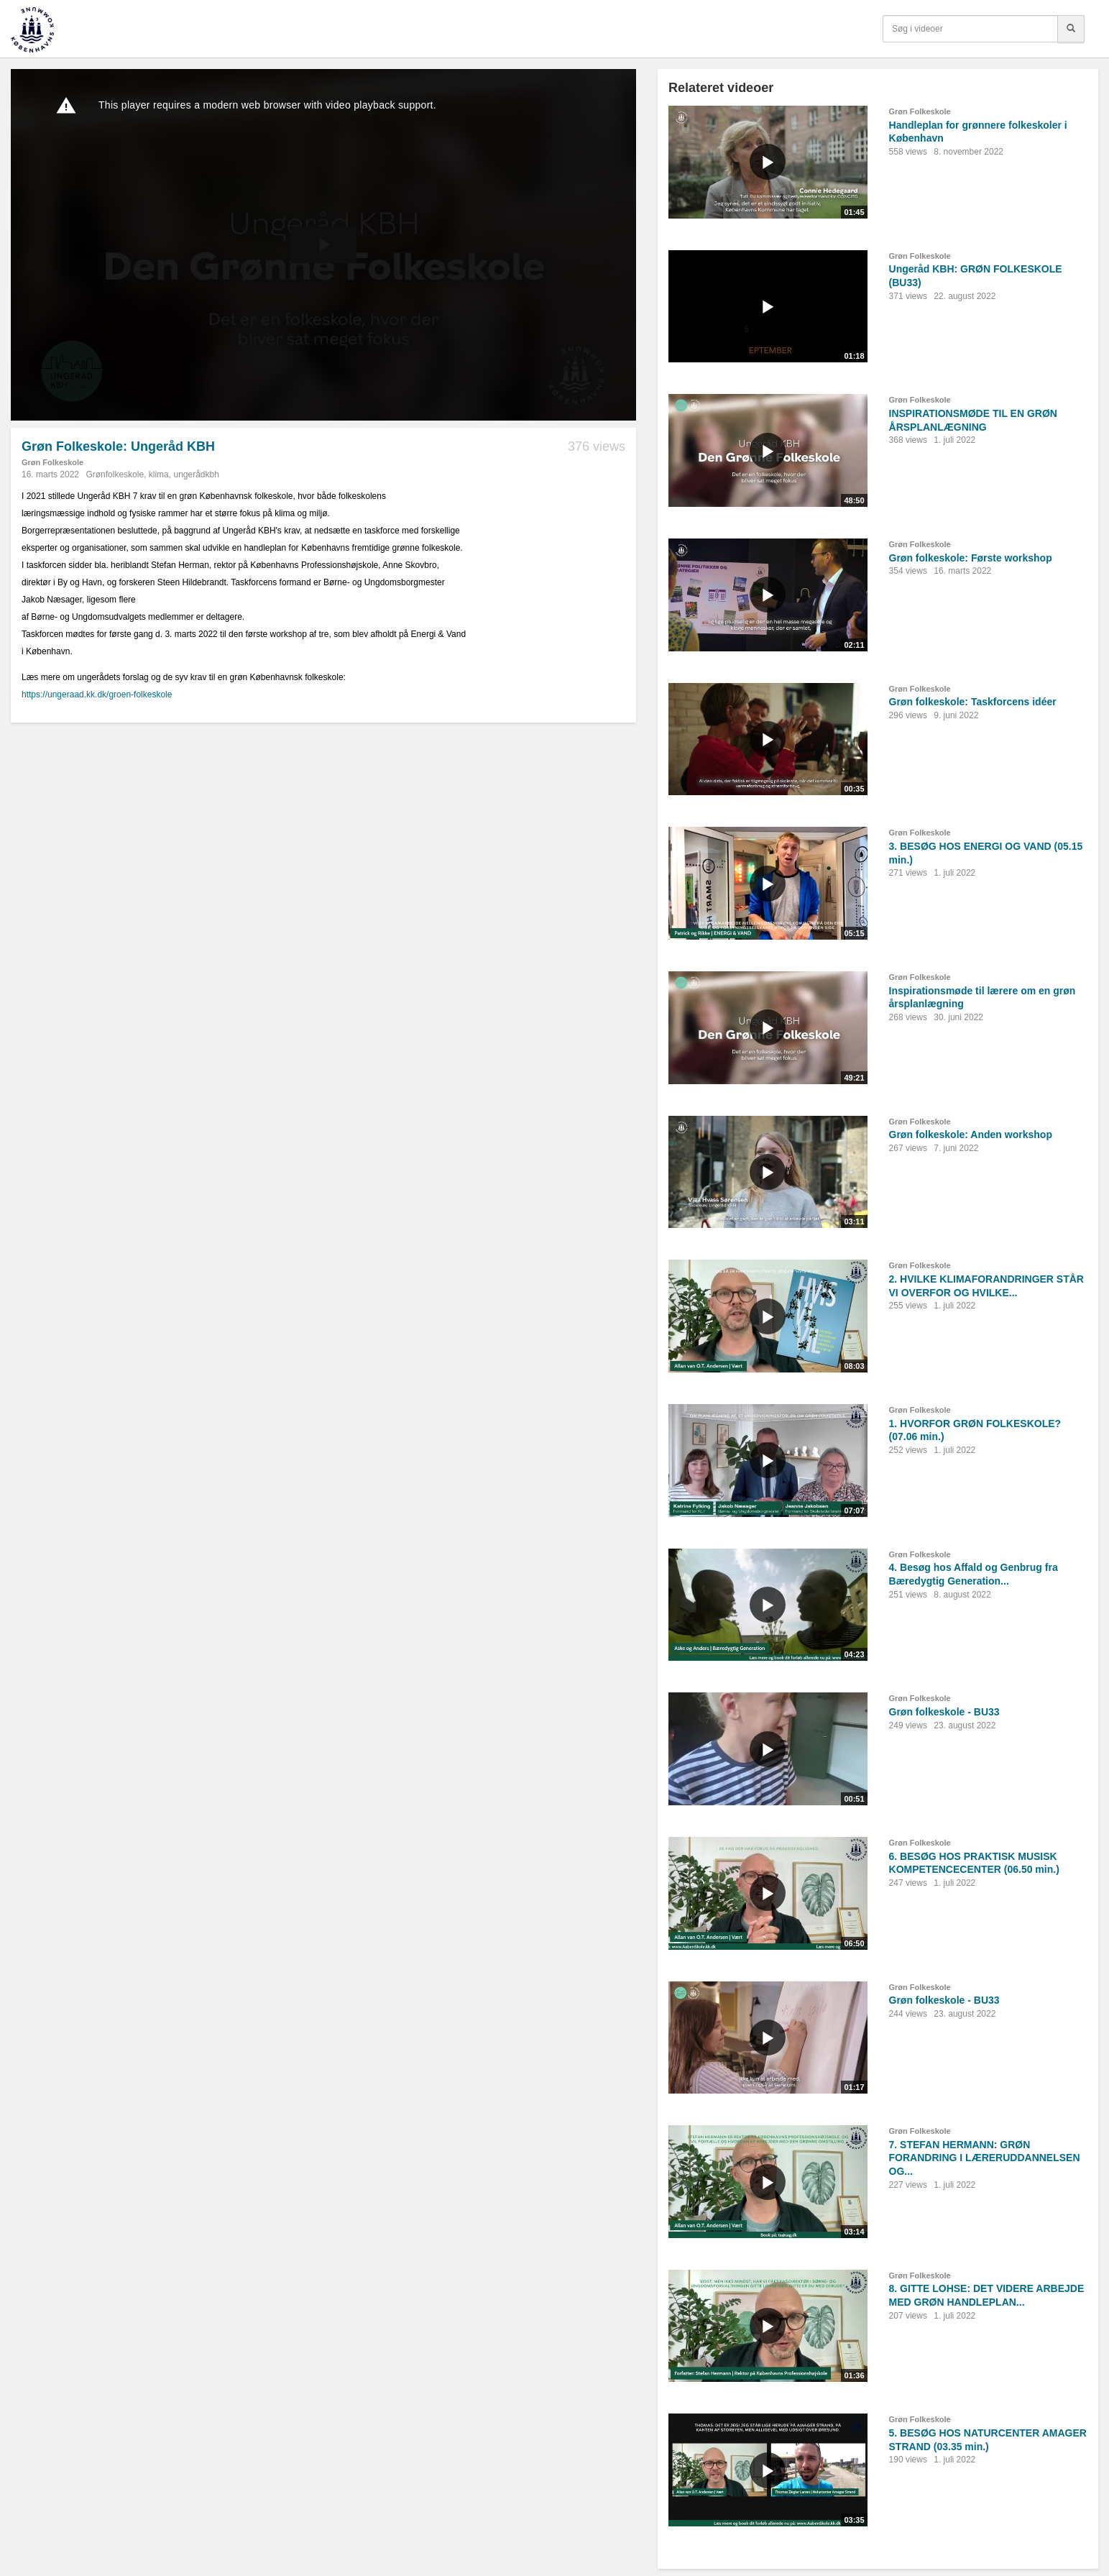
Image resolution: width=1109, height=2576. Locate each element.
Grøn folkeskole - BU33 (944, 1712)
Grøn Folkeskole (52, 462)
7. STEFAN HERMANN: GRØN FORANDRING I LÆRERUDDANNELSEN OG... (984, 2158)
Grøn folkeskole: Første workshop (970, 558)
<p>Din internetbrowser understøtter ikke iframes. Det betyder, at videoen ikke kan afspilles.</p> (323, 245)
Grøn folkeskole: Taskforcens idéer (973, 701)
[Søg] (1071, 28)
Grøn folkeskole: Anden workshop (970, 1134)
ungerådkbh (195, 474)
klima (159, 474)
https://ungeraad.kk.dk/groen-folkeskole (97, 694)
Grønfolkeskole (115, 474)
